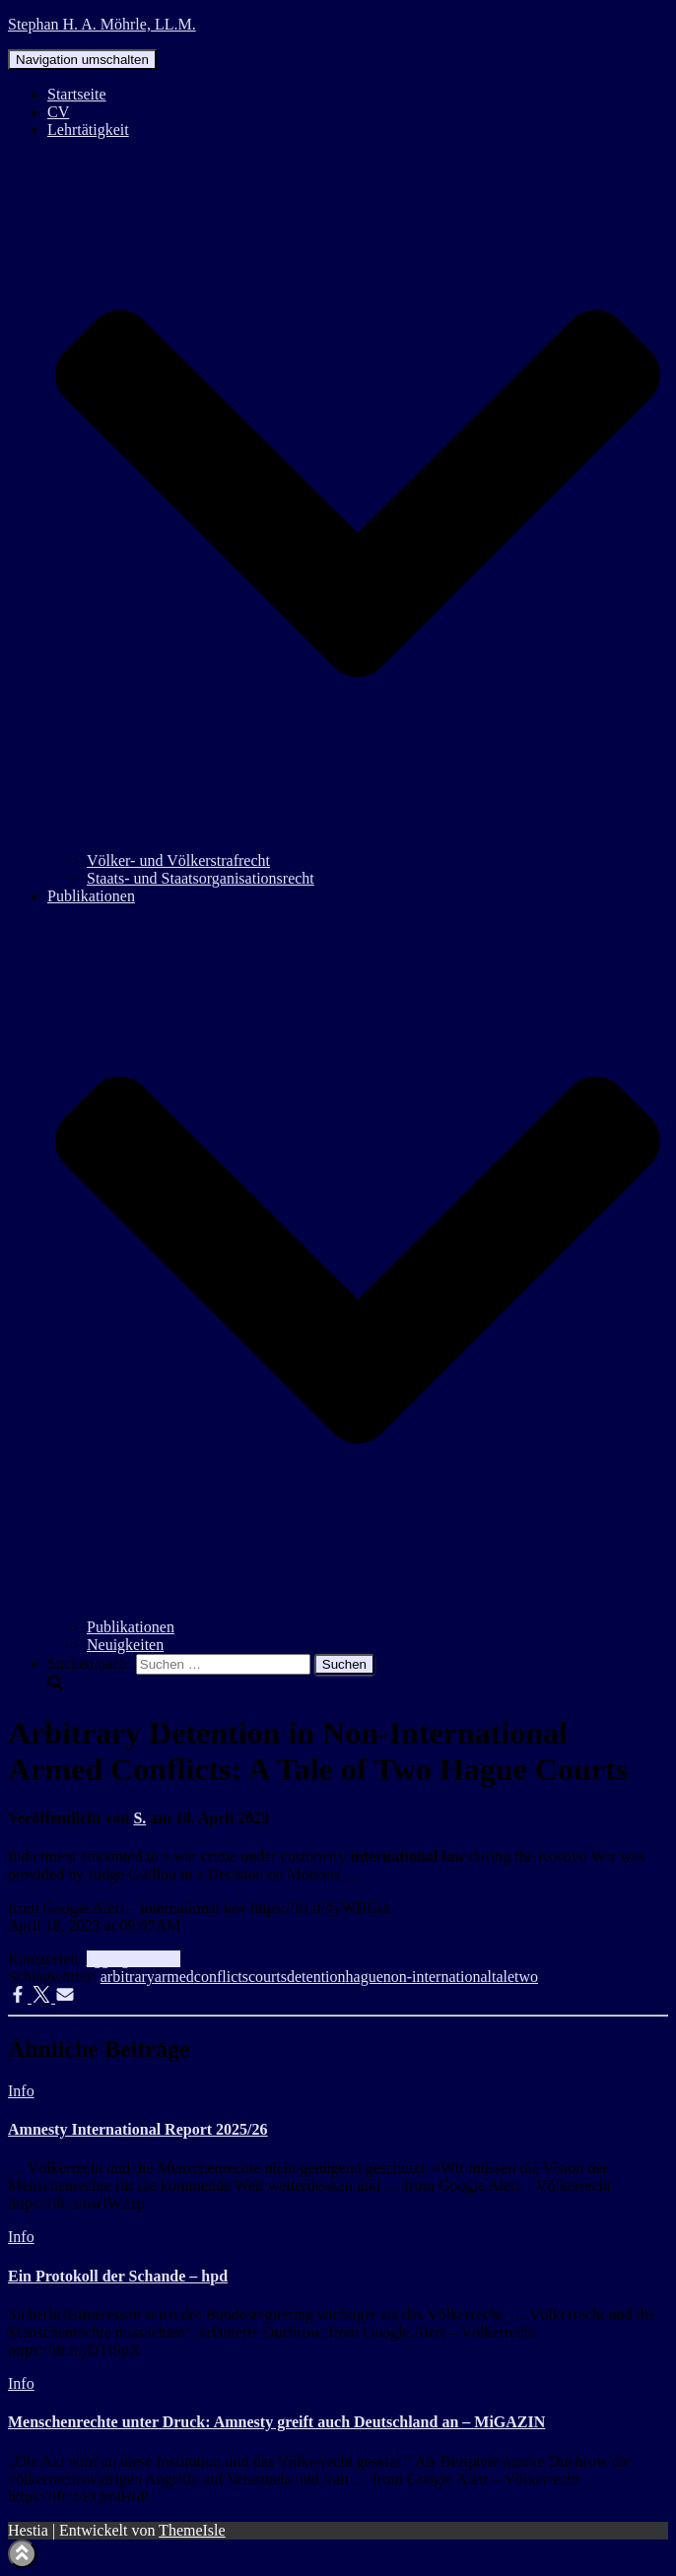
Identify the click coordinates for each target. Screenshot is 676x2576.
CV (58, 111)
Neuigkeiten (125, 1644)
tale (503, 1976)
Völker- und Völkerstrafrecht (178, 860)
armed (174, 1976)
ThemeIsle (192, 2530)
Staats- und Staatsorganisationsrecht (200, 878)
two (526, 1976)
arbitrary (128, 1976)
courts (267, 1976)
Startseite (76, 94)
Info (167, 1958)
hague (364, 1976)
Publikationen (130, 1626)
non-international (437, 1976)
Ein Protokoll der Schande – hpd (118, 2276)
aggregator (120, 1958)
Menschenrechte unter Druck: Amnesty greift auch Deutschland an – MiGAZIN (276, 2421)
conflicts (221, 1976)
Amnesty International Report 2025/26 (138, 2129)
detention (316, 1976)
